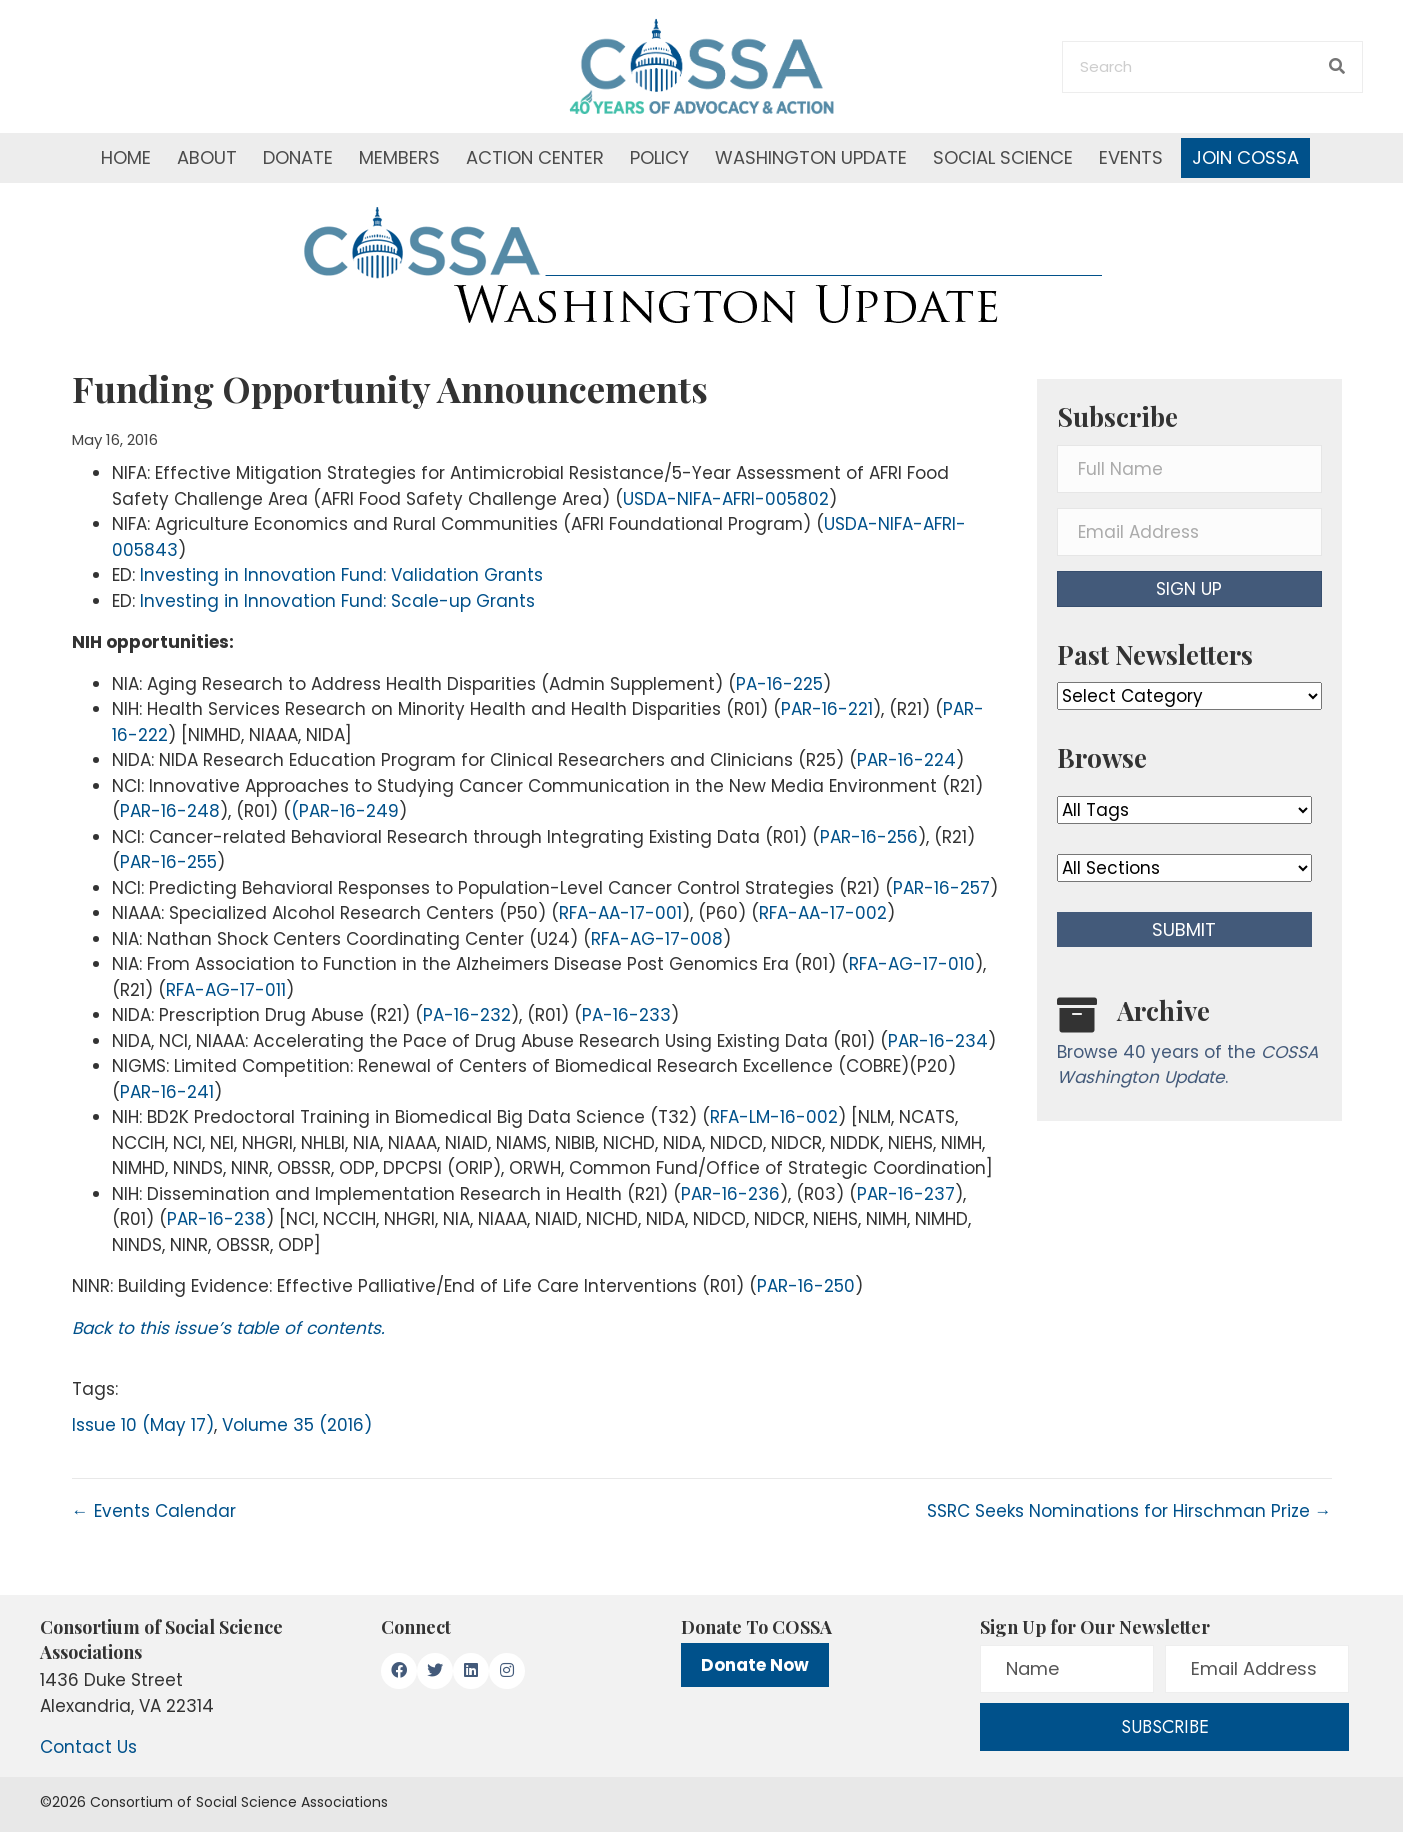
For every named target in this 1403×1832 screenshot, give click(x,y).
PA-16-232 (467, 1015)
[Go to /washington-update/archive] (1189, 1046)
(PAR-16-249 (345, 811)
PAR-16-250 (806, 1286)
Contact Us (88, 1747)
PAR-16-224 (906, 760)
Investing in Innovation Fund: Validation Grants (341, 575)
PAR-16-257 (941, 888)
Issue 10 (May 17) (143, 1425)
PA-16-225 (779, 684)
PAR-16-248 (170, 811)
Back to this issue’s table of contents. (228, 1328)
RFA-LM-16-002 (774, 1117)
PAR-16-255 (168, 862)
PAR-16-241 (167, 1092)
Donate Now (755, 1665)
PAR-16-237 (906, 1194)
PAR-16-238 (216, 1219)
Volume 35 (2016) (297, 1425)
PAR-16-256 (869, 837)
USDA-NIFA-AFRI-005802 (726, 499)
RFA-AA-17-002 (823, 913)
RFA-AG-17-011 (226, 990)
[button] (1189, 589)
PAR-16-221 (827, 709)
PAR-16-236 (730, 1194)
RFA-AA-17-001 (620, 913)
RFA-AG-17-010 (912, 964)
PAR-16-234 (938, 1041)
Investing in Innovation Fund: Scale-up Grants (337, 601)
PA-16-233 (626, 1015)
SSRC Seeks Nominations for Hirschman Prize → (1129, 1511)
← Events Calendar (154, 1511)
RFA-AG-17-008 (657, 939)
